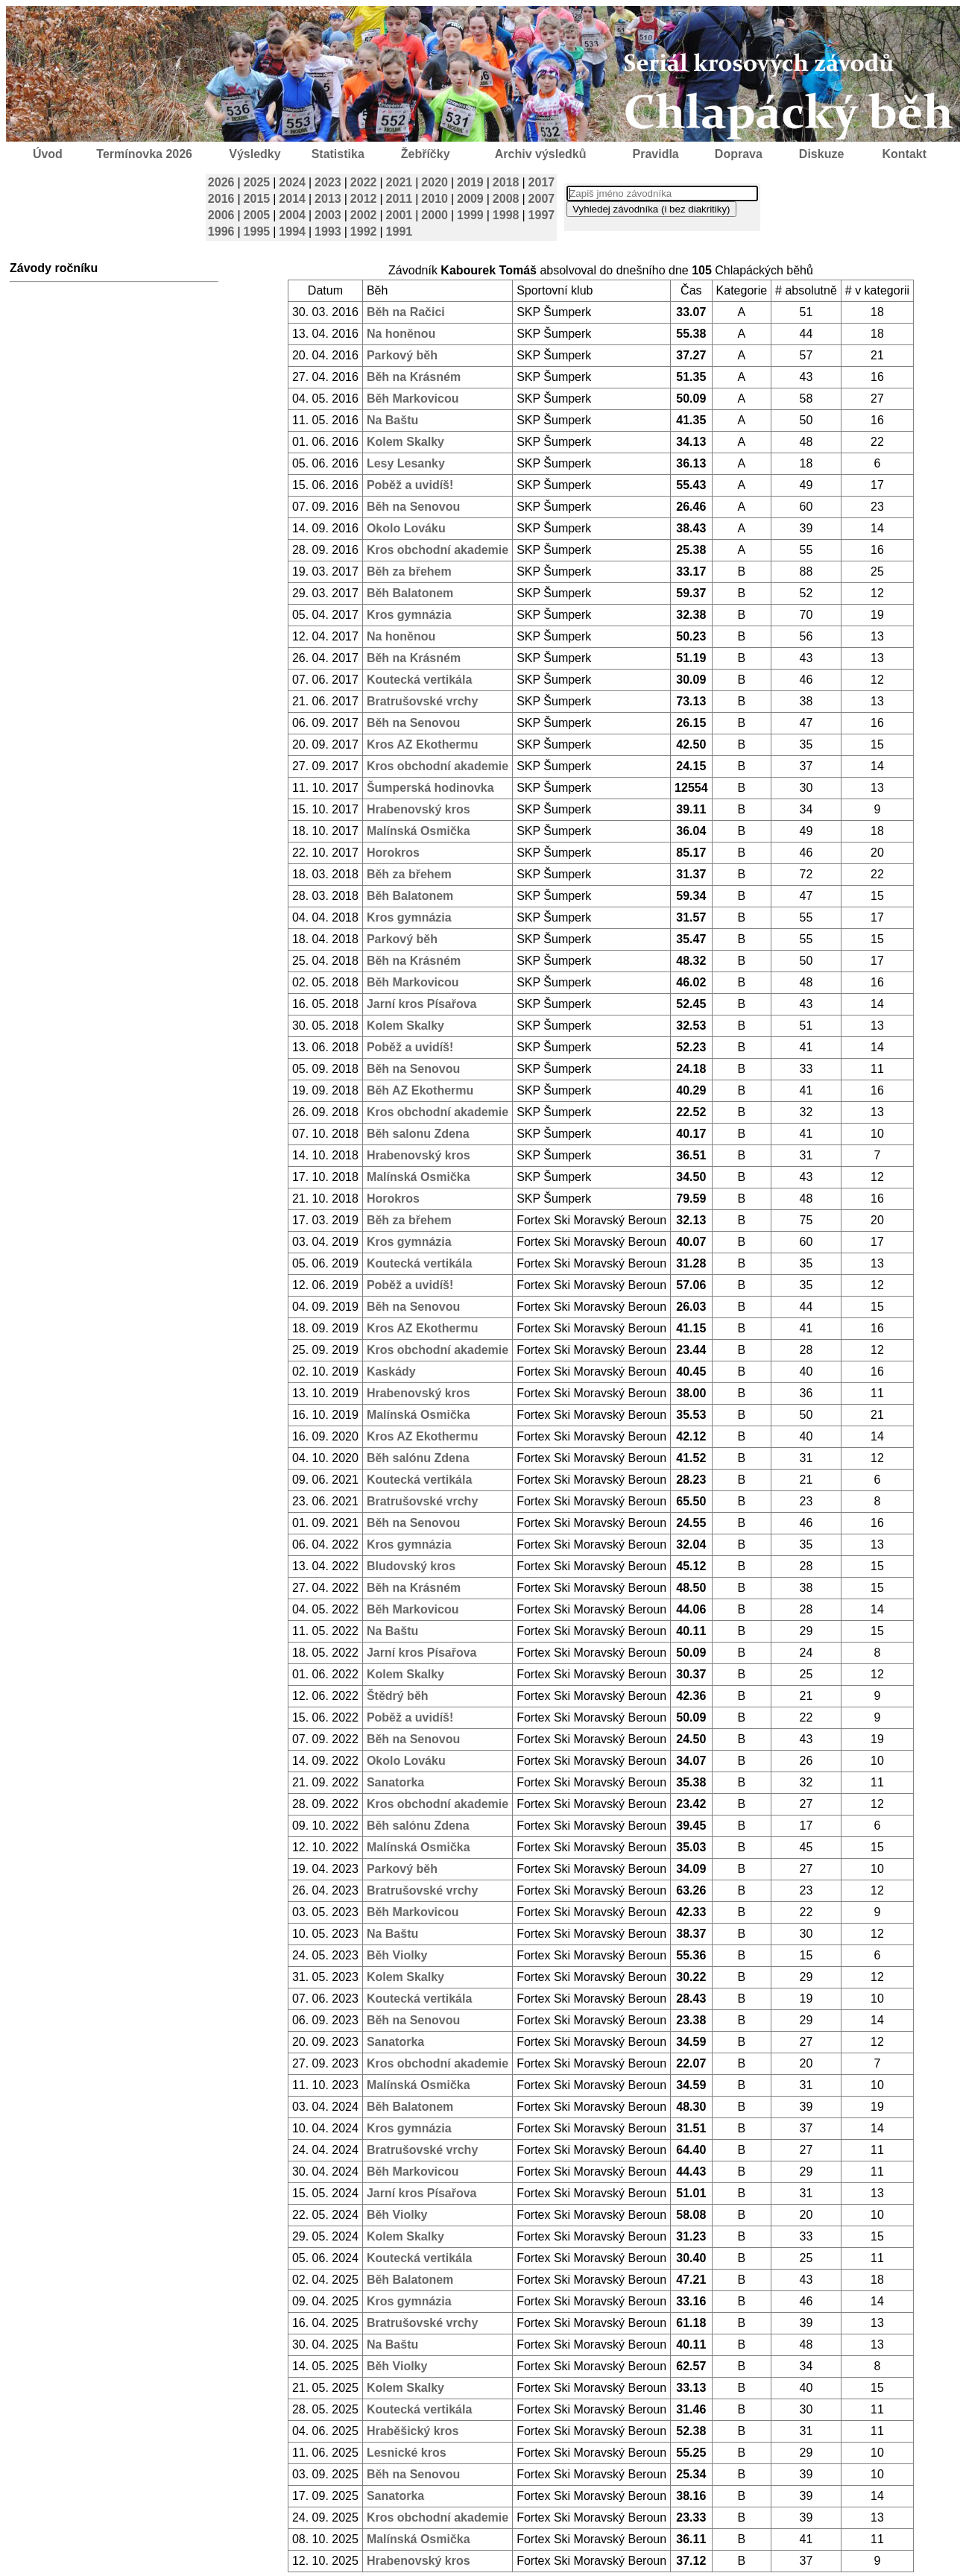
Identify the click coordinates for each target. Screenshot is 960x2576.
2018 (506, 182)
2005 (257, 215)
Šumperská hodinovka (430, 787)
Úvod (48, 154)
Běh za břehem (409, 571)
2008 (506, 198)
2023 (328, 182)
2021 (399, 182)
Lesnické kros (406, 2452)
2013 (328, 198)
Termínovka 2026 (144, 154)
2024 (292, 182)
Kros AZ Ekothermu (423, 744)
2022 (363, 182)
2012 (363, 198)
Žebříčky (425, 154)
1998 (506, 215)
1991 (399, 231)
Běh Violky (397, 1955)
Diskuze (821, 154)
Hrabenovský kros (418, 809)
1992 (363, 231)
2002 (363, 215)
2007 (541, 198)
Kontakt (904, 154)
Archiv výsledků (541, 154)
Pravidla (655, 154)
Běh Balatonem (410, 593)
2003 (328, 215)
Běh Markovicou (413, 398)
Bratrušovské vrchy (422, 701)
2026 (221, 182)
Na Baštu (392, 420)
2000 (434, 215)
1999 (470, 215)
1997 (541, 215)
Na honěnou (401, 333)
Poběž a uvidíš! (410, 485)
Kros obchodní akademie (437, 550)
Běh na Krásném (414, 377)
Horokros (393, 852)
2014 (292, 198)
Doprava (738, 154)
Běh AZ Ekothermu (420, 1090)
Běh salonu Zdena (418, 1133)
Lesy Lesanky (406, 463)
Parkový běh (402, 355)
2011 (399, 198)
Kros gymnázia (409, 614)
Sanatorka (395, 1782)
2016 (221, 198)
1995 (257, 231)
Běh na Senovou (413, 506)
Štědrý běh (398, 1695)
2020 (434, 182)
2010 (434, 198)
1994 (292, 231)
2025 (257, 182)
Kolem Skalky (405, 441)
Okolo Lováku (406, 528)
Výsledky (254, 154)
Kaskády (391, 1371)
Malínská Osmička (418, 831)
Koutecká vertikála (419, 679)
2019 (470, 182)
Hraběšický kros (413, 2431)
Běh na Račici (406, 312)
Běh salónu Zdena (418, 1458)
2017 (541, 182)
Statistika (338, 154)
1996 (221, 231)
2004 (292, 215)
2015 (257, 198)
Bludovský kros (411, 1566)
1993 (328, 231)
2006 (221, 215)
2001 (399, 215)
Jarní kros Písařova (422, 1004)
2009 (470, 198)
